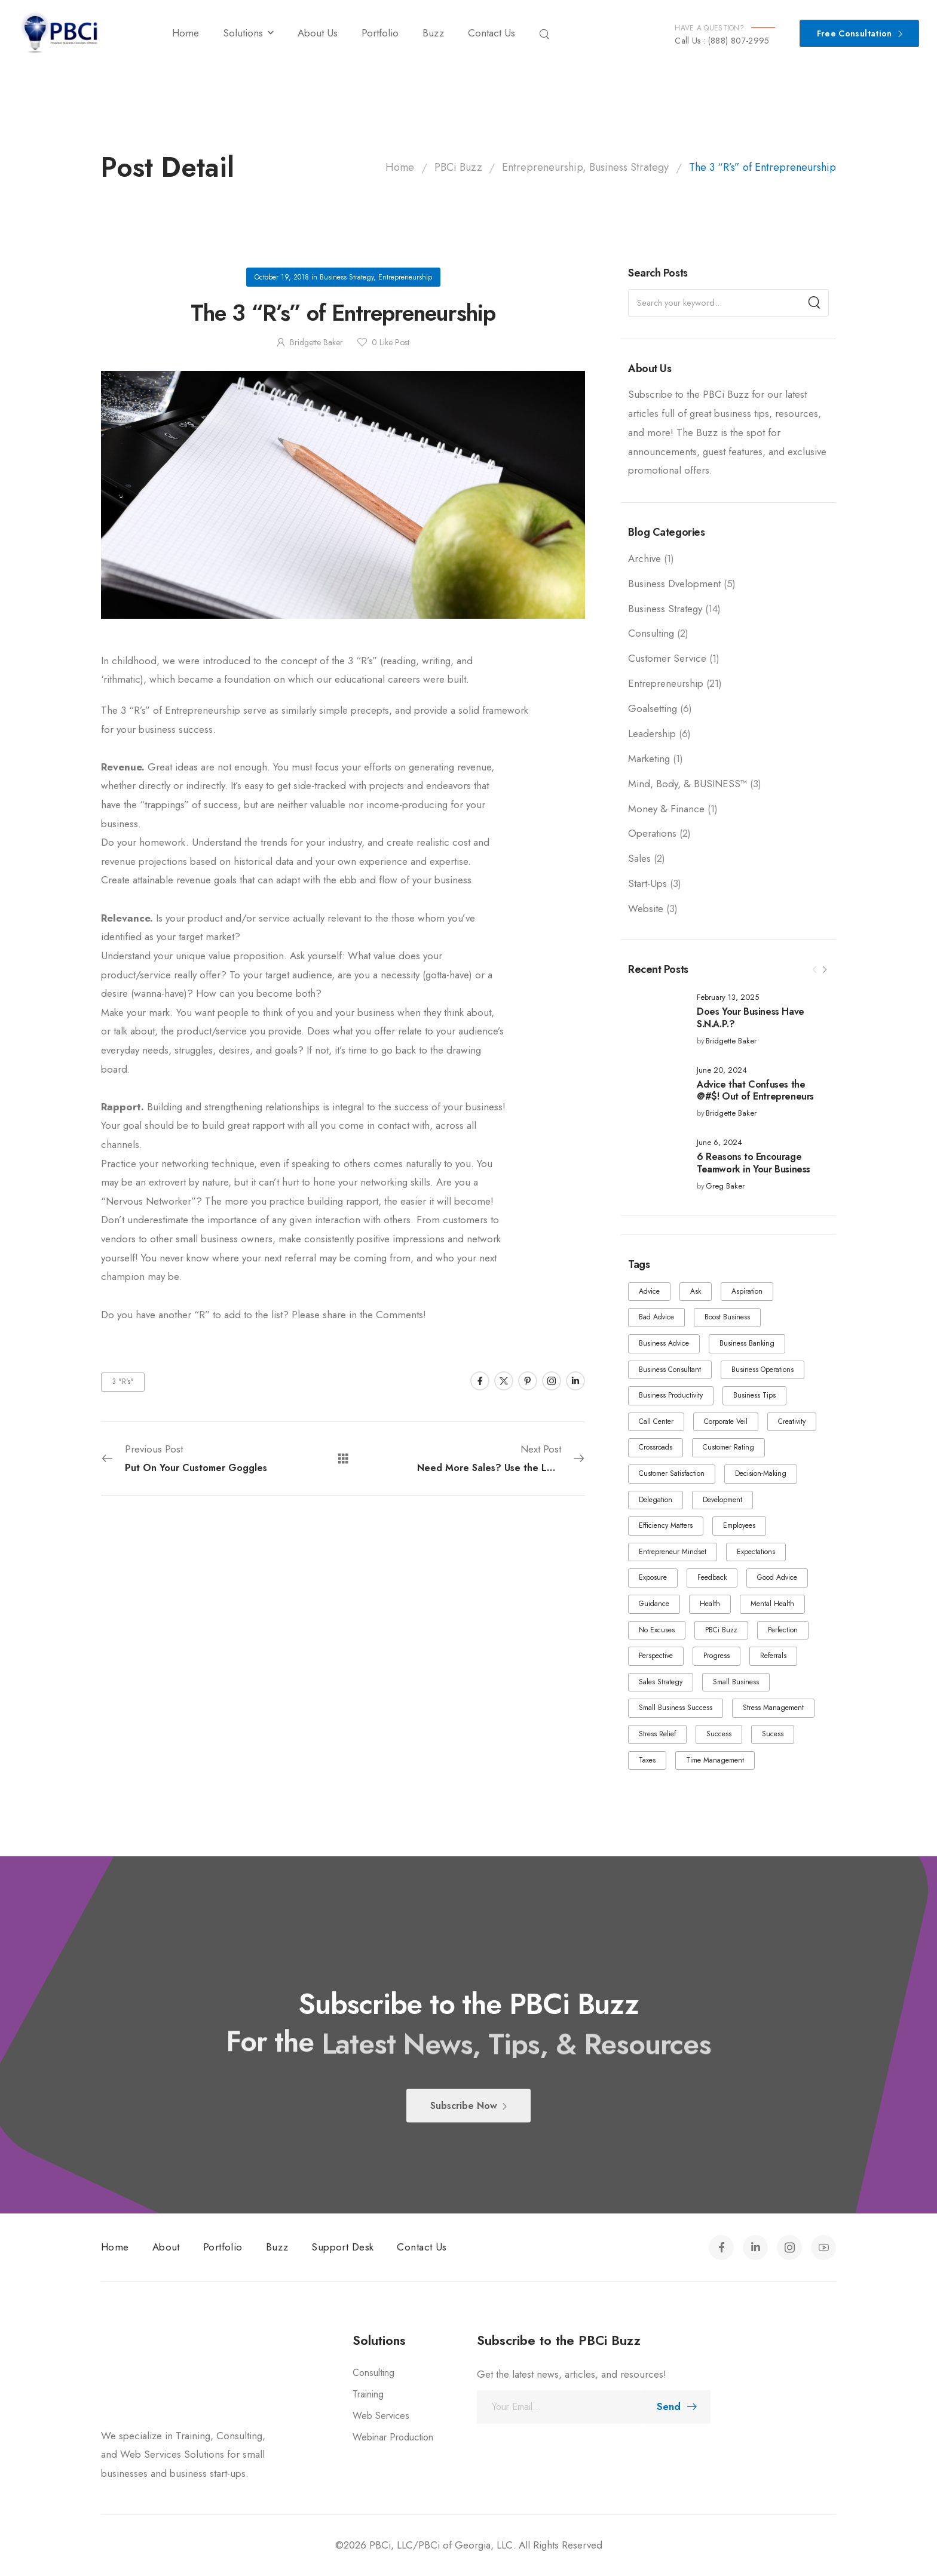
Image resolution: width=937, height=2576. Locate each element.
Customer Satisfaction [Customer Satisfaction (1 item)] (672, 1473)
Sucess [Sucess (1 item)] (772, 1733)
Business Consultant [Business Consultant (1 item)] (670, 1369)
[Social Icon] (479, 1380)
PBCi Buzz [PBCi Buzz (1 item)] (721, 1630)
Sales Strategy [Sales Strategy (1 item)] (660, 1682)
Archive (644, 558)
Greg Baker (725, 1186)
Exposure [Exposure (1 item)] (653, 1577)
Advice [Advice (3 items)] (649, 1291)
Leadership (652, 733)
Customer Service (667, 658)
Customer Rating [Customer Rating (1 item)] (728, 1447)
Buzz (433, 33)
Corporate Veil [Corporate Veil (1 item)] (726, 1421)
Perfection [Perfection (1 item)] (783, 1630)
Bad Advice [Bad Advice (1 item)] (656, 1317)
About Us (318, 33)
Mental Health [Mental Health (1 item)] (772, 1603)
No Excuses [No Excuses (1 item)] (657, 1630)
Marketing (649, 758)
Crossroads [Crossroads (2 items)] (655, 1447)
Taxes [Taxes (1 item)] (647, 1760)
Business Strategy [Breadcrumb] (629, 167)
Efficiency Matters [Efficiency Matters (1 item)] (666, 1525)
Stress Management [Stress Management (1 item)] (773, 1707)
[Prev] (814, 970)
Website (645, 908)
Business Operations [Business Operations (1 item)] (762, 1369)
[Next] (824, 970)
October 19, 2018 (282, 277)
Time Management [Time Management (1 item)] (715, 1760)
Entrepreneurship (665, 683)
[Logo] (59, 33)
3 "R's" (123, 1381)
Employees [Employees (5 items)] (739, 1525)
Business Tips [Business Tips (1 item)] (754, 1395)
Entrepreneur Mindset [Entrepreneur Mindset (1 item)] (672, 1551)
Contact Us (491, 33)
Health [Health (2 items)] (710, 1603)
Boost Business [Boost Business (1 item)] (727, 1317)
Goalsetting (652, 708)
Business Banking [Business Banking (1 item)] (746, 1343)
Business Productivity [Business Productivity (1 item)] (671, 1395)
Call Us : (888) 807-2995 (722, 41)
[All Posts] (343, 1458)
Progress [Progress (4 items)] (716, 1655)
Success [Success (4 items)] (718, 1733)
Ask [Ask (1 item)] (695, 1291)
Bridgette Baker (731, 1041)
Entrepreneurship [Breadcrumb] (542, 167)
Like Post (390, 342)
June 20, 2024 (722, 1071)
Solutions (243, 33)
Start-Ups (647, 883)
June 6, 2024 (719, 1143)
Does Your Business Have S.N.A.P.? (750, 1018)
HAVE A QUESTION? (709, 28)
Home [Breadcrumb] (399, 167)
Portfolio (380, 33)
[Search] (545, 33)
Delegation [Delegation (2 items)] (655, 1499)
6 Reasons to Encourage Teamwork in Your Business (753, 1163)
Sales (639, 858)
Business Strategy (665, 608)
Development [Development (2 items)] (722, 1499)
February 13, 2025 (728, 998)
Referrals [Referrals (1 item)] (773, 1655)
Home (185, 33)
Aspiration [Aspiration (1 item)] (747, 1291)
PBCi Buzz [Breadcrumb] (458, 167)
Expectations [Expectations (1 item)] (756, 1551)
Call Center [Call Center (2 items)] (656, 1421)
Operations (652, 833)
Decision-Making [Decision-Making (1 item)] (760, 1473)
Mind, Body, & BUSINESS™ (687, 783)
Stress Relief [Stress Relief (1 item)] (657, 1733)
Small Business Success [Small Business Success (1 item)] (675, 1707)
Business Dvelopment (674, 583)
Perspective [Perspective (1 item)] (656, 1655)
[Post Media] (655, 1019)
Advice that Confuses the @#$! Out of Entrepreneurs (755, 1090)
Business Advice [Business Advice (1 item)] (664, 1343)
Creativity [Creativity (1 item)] (792, 1421)
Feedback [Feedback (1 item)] (712, 1577)
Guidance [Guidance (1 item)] (654, 1603)
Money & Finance (666, 809)
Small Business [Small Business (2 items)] (736, 1682)
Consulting (651, 633)
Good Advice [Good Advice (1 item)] (777, 1577)
